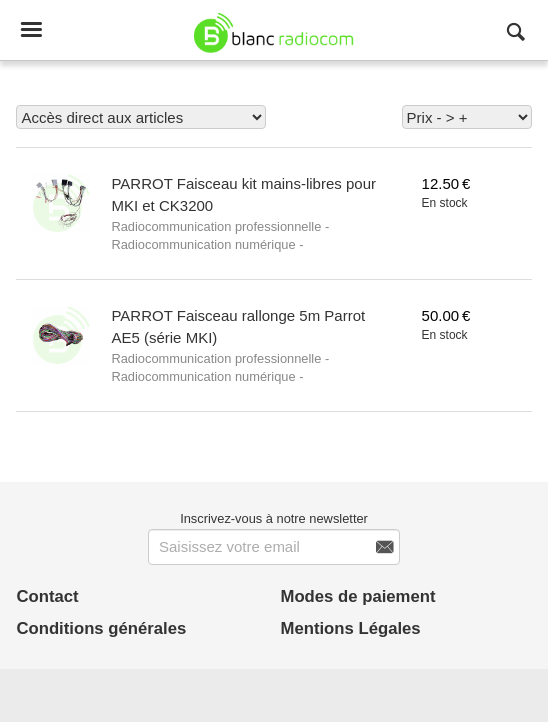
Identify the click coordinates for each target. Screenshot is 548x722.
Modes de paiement (358, 596)
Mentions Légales (351, 628)
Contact (47, 596)
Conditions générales (101, 628)
